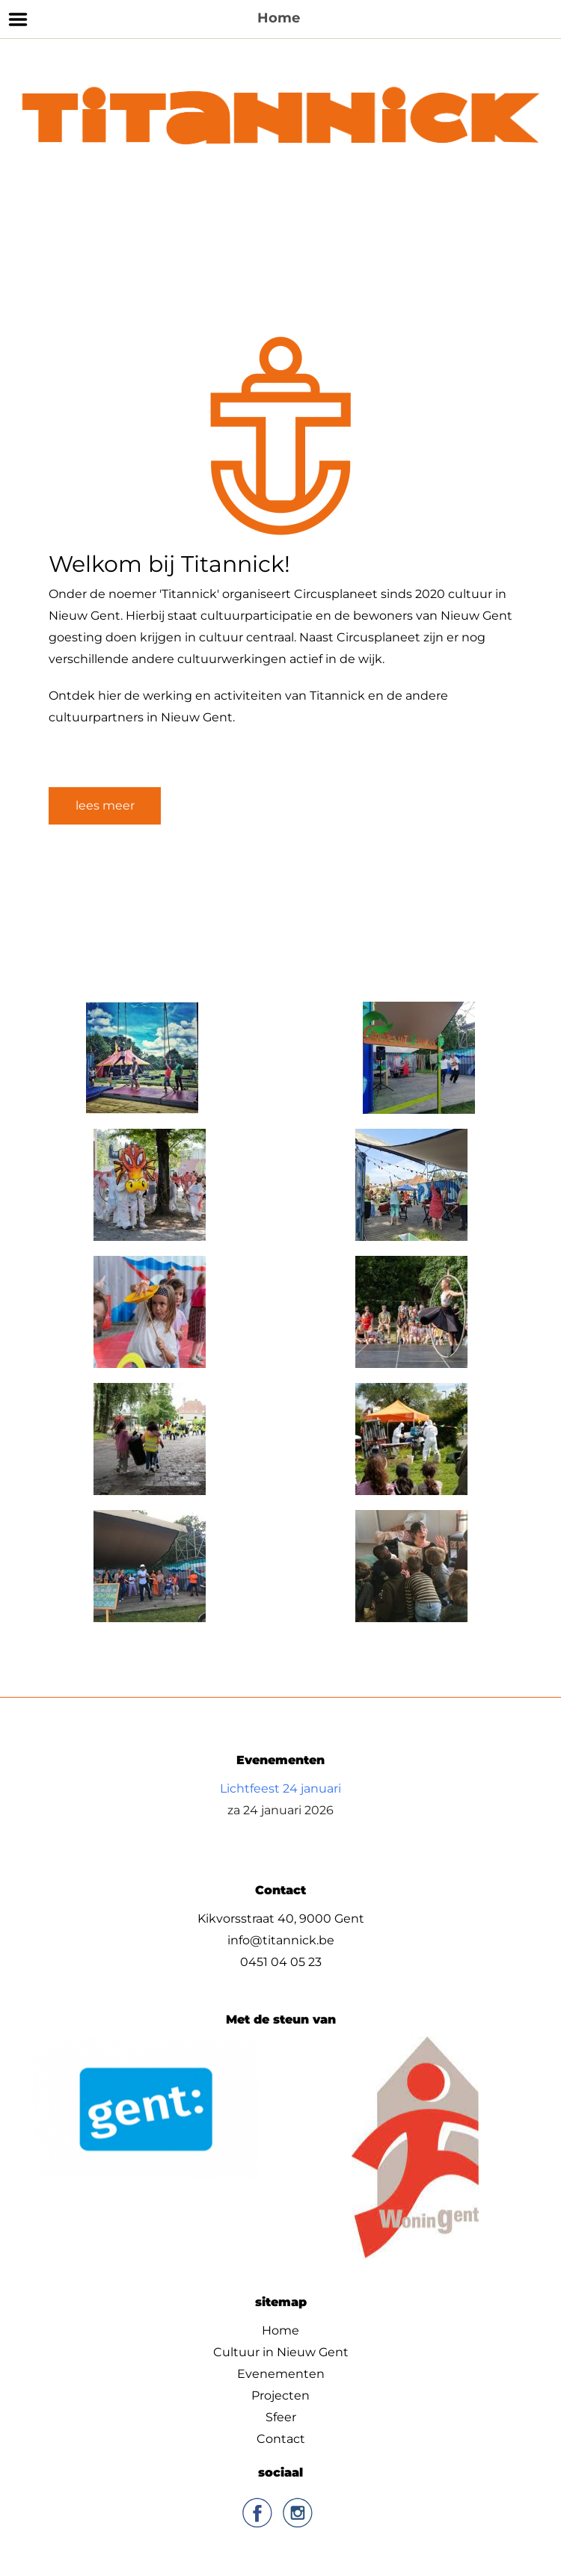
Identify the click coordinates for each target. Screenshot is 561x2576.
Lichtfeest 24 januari (280, 1788)
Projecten (280, 2395)
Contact (281, 2439)
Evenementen (281, 2374)
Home (280, 2330)
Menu (18, 19)
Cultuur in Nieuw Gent (281, 2352)
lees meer (105, 805)
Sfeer (281, 2417)
